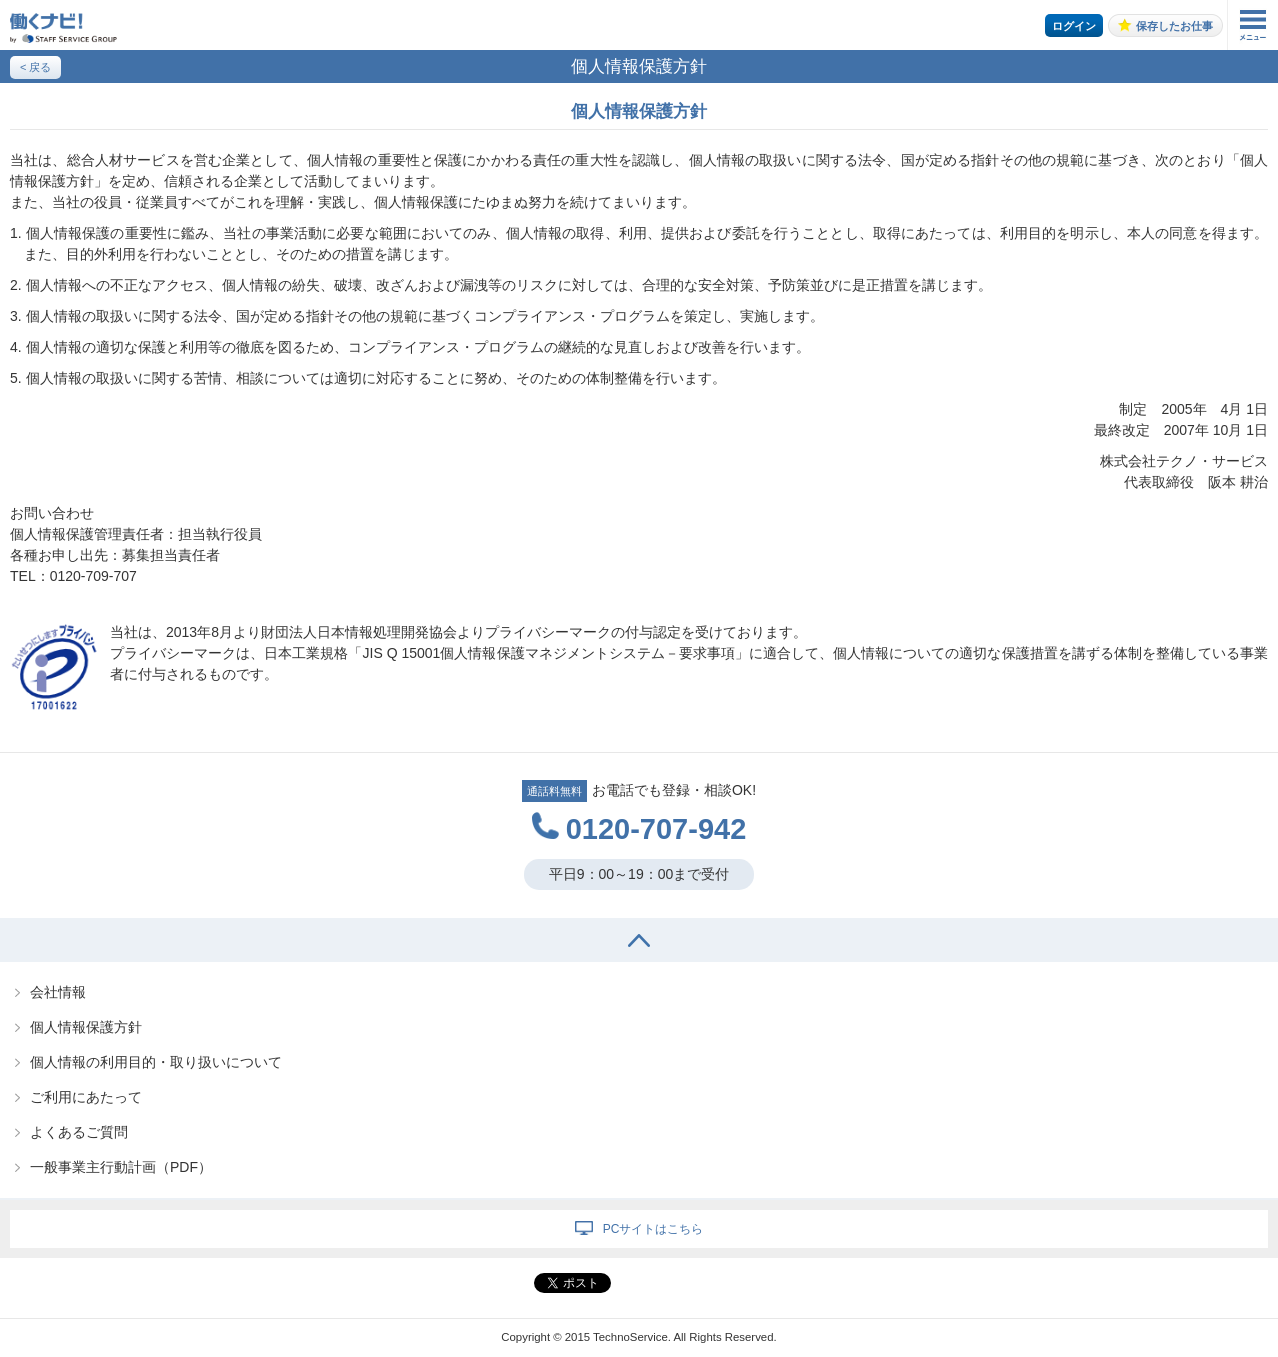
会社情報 (58, 992)
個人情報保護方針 (86, 1027)
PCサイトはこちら (653, 1229)
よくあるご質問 (79, 1132)
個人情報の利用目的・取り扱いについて (156, 1062)
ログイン (1074, 26)
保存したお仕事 (1174, 26)
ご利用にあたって (86, 1097)
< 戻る (35, 67)
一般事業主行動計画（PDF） (121, 1167)
